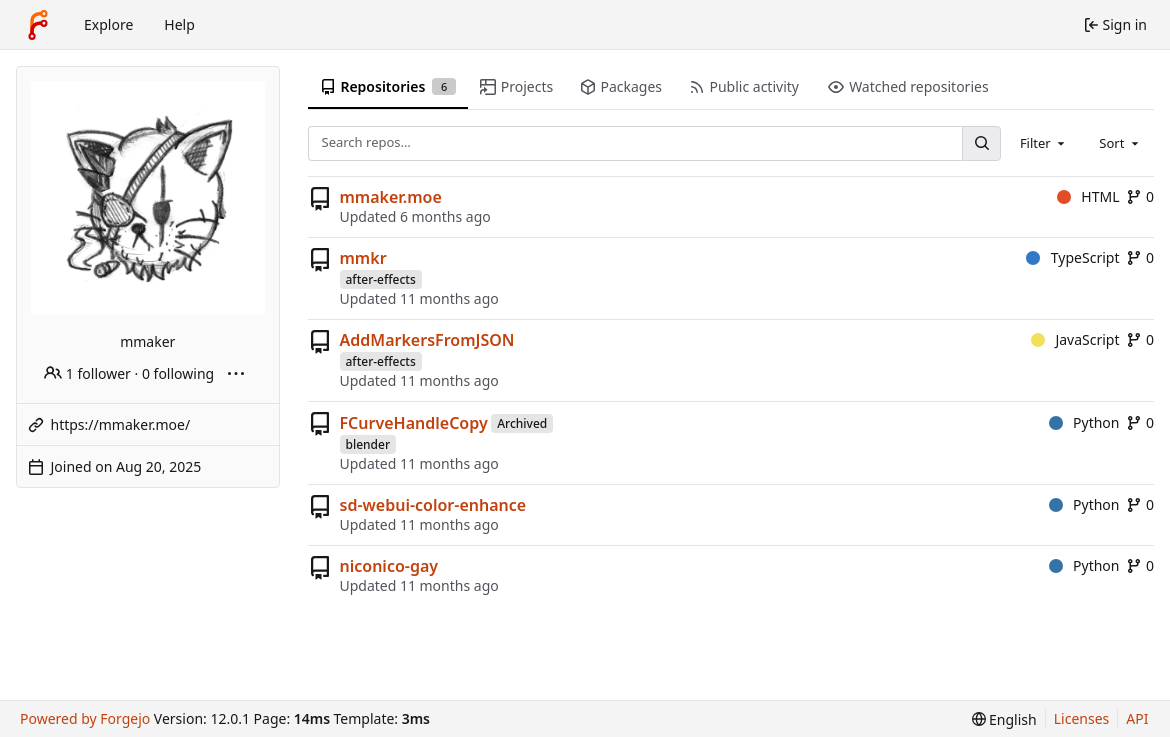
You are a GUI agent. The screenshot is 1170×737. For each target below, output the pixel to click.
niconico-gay (389, 566)
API (1137, 718)
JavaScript (1075, 339)
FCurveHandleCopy (414, 423)
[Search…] (981, 143)
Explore (108, 24)
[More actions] (236, 374)
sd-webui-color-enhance (433, 505)
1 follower (87, 373)
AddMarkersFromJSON (427, 340)
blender (368, 444)
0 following (178, 373)
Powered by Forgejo (85, 718)
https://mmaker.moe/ (121, 424)
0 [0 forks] (1140, 196)
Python (1084, 422)
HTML (1088, 196)
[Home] (38, 25)
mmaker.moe (391, 197)
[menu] (1004, 719)
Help (179, 24)
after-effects (381, 279)
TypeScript (1072, 257)
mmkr (363, 258)
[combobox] (1044, 143)
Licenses (1082, 718)
